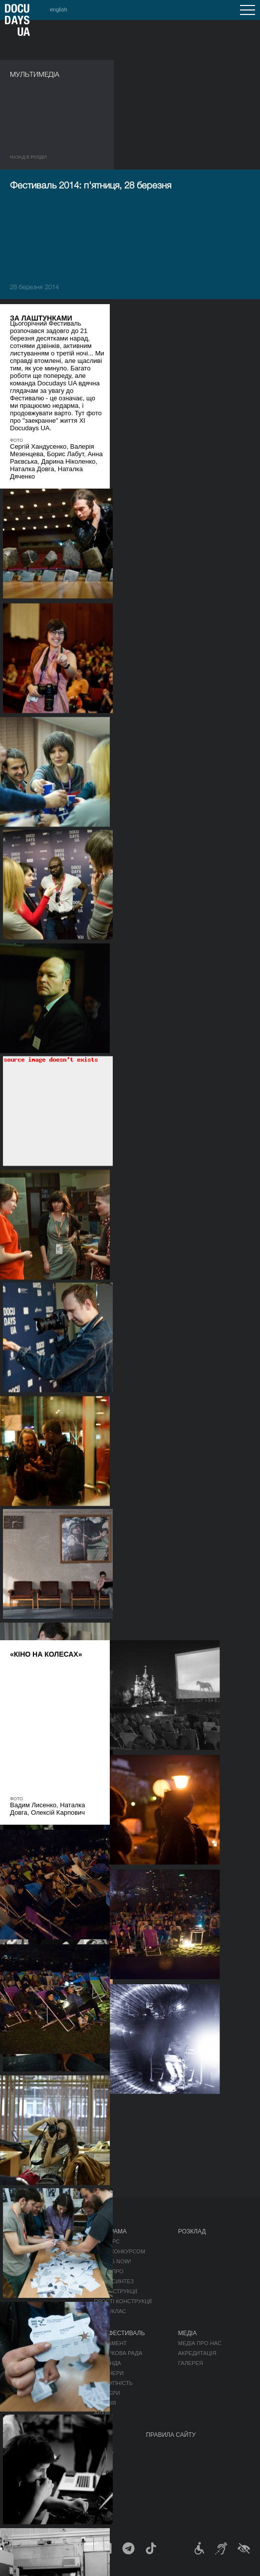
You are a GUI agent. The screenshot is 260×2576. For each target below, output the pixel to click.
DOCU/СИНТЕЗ (114, 2281)
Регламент (110, 2343)
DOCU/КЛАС (110, 2311)
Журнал (23, 2231)
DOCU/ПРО (108, 2271)
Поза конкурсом (119, 2251)
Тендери (107, 2393)
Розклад (192, 2231)
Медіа (187, 2333)
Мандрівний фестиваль (77, 2452)
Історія (105, 2403)
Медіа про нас (200, 2343)
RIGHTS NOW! (112, 2261)
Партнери (108, 2373)
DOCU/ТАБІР (28, 2493)
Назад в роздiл (28, 157)
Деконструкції (115, 2291)
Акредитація (197, 2353)
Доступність (113, 2383)
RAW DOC (23, 2360)
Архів (102, 2413)
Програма (110, 2231)
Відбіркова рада (118, 2353)
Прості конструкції (123, 2301)
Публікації (25, 2241)
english (58, 9)
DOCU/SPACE (60, 2472)
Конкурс (106, 2241)
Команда (107, 2363)
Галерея (190, 2363)
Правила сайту (171, 2434)
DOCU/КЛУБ (57, 2462)
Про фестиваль (119, 2333)
